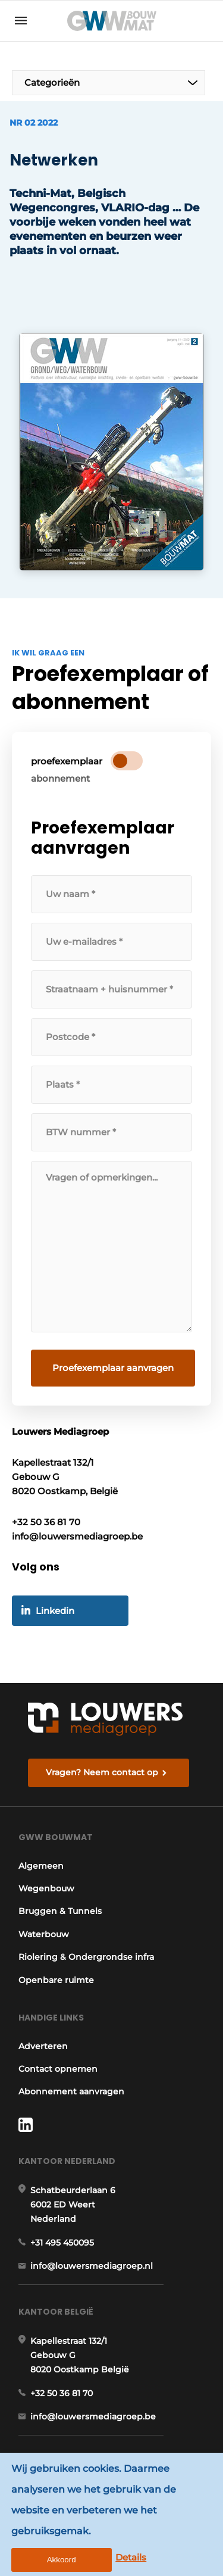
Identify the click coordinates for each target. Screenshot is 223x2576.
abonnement (60, 778)
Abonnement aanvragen (71, 2091)
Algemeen (41, 1865)
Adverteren (43, 2046)
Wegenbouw (46, 1888)
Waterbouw (43, 1934)
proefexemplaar (66, 761)
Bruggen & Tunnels (60, 1911)
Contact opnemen (58, 2068)
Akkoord (61, 2559)
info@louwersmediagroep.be (93, 2416)
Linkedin (55, 1610)
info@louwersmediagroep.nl (91, 2265)
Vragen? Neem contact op (102, 1772)
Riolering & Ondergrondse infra (86, 1956)
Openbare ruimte (56, 1980)
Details (130, 2557)
